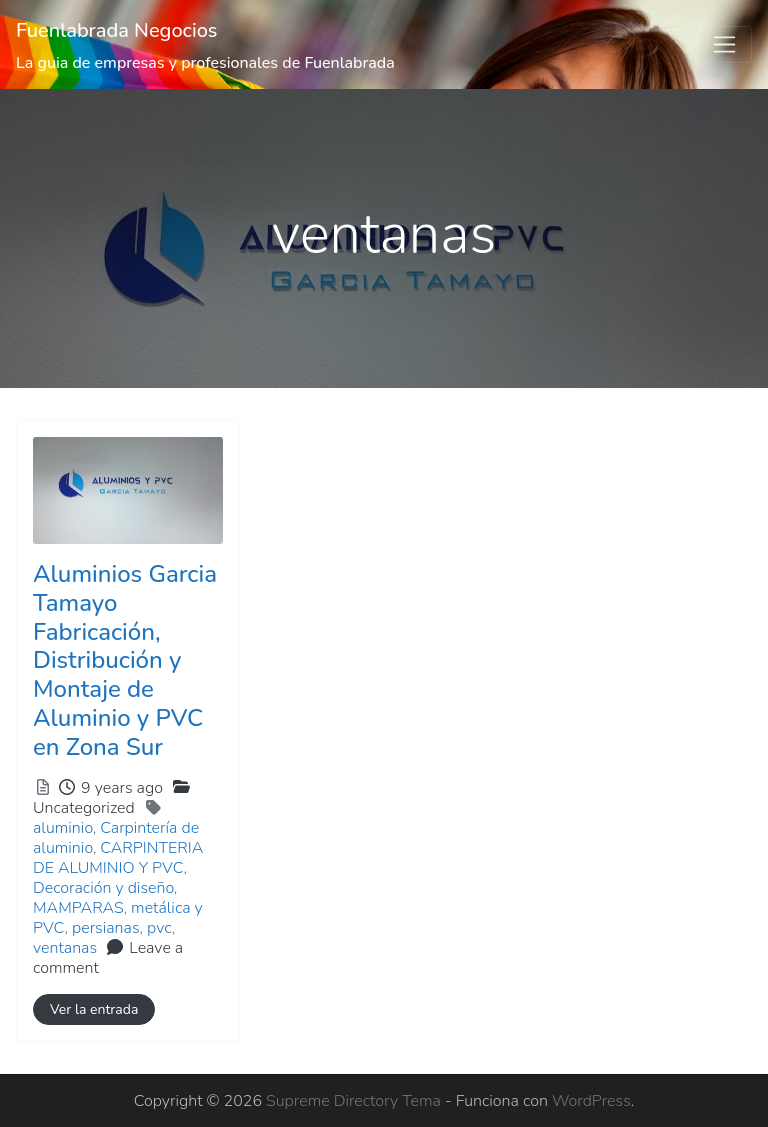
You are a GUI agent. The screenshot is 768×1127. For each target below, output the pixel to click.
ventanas (65, 948)
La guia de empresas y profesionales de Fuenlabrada (205, 63)
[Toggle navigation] (725, 45)
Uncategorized (84, 808)
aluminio (63, 828)
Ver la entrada (94, 1009)
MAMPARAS (78, 908)
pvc (159, 928)
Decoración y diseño (103, 888)
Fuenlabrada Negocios (117, 30)
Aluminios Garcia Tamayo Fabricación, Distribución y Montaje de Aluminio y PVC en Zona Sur (125, 660)
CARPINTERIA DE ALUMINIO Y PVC (118, 858)
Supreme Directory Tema (355, 1101)
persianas (105, 928)
